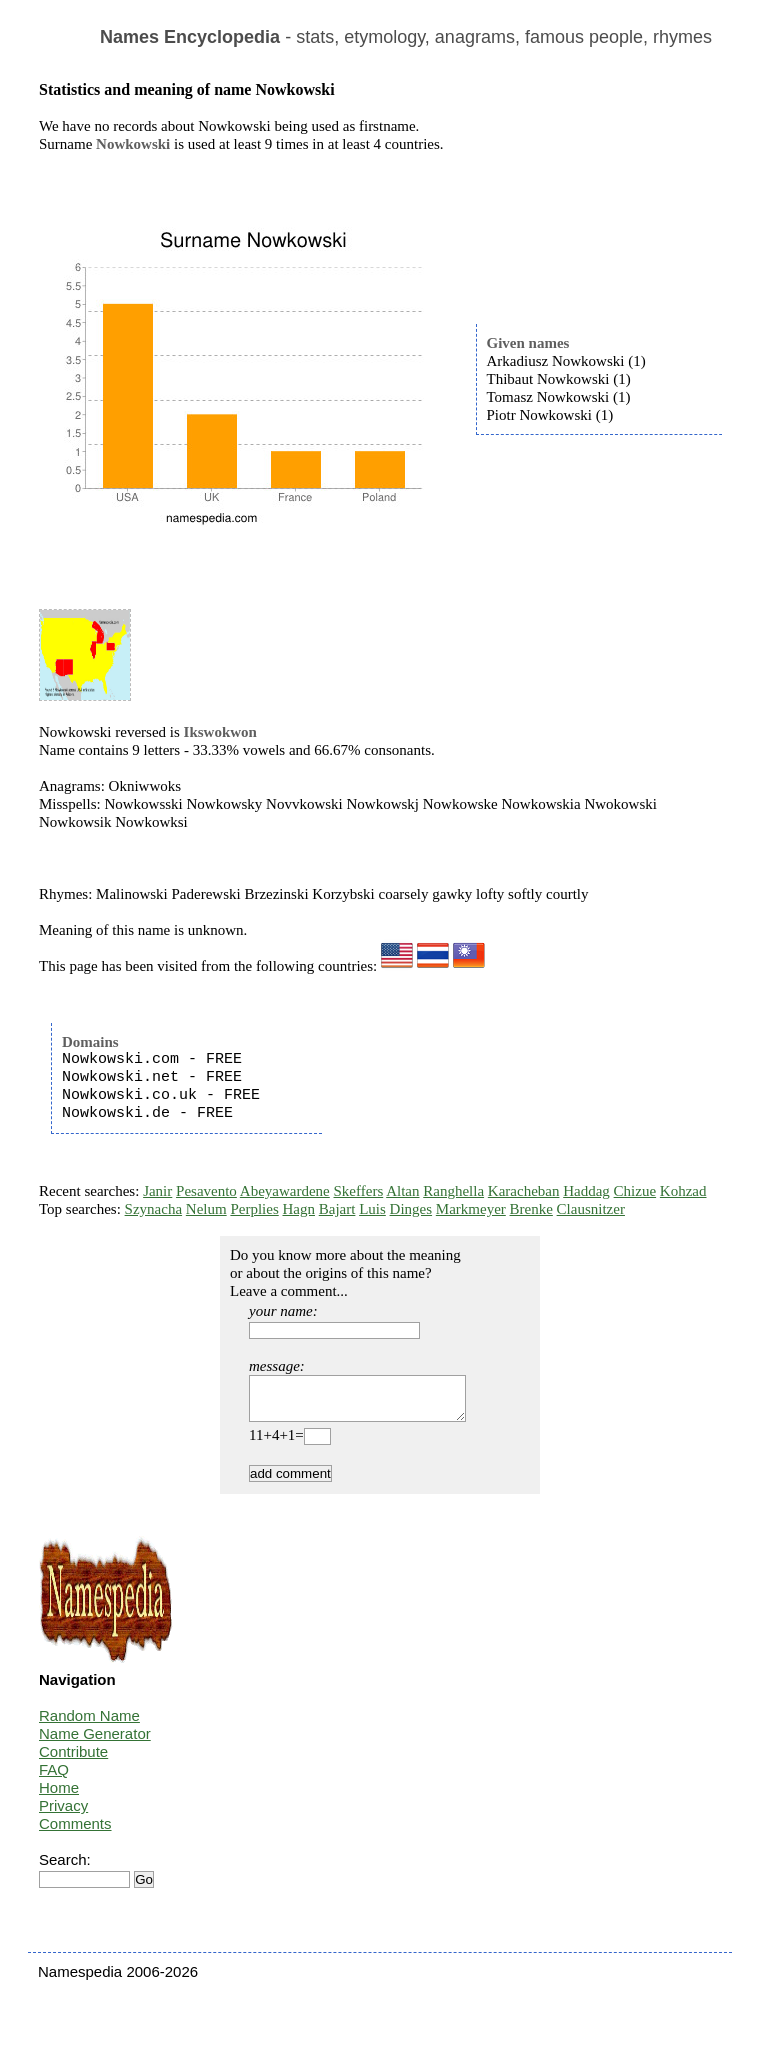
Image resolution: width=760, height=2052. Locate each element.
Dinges (411, 1209)
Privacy (63, 1814)
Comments (75, 1832)
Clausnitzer (591, 1209)
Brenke (531, 1209)
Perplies (254, 1209)
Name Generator (95, 1742)
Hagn (298, 1209)
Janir (157, 1191)
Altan (402, 1191)
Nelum (206, 1209)
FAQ (54, 1778)
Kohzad (683, 1191)
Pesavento (206, 1191)
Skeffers (359, 1191)
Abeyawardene (285, 1191)
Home (59, 1796)
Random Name (89, 1724)
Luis (372, 1209)
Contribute (73, 1760)
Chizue (635, 1191)
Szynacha (153, 1209)
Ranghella (453, 1191)
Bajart (337, 1209)
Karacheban (524, 1191)
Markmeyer (471, 1209)
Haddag (586, 1191)
